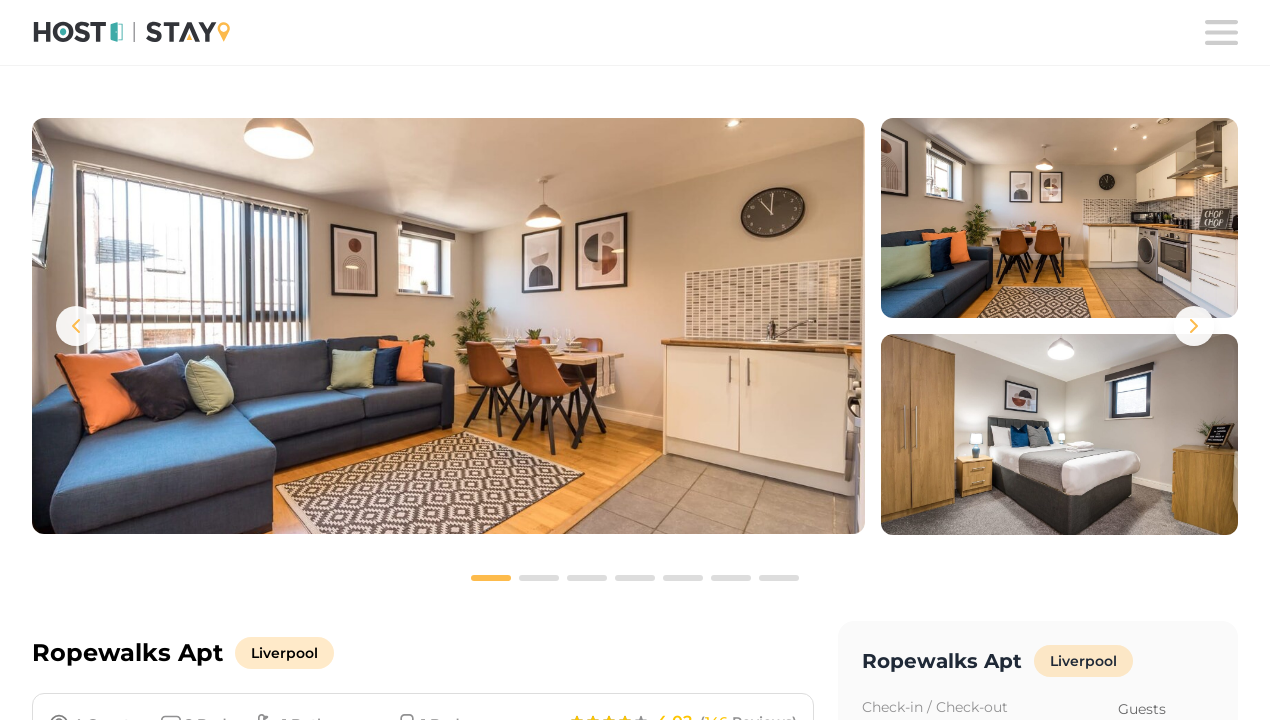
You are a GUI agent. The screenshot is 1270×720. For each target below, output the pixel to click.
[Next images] (1194, 326)
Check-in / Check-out (935, 707)
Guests (1142, 709)
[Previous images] (76, 326)
